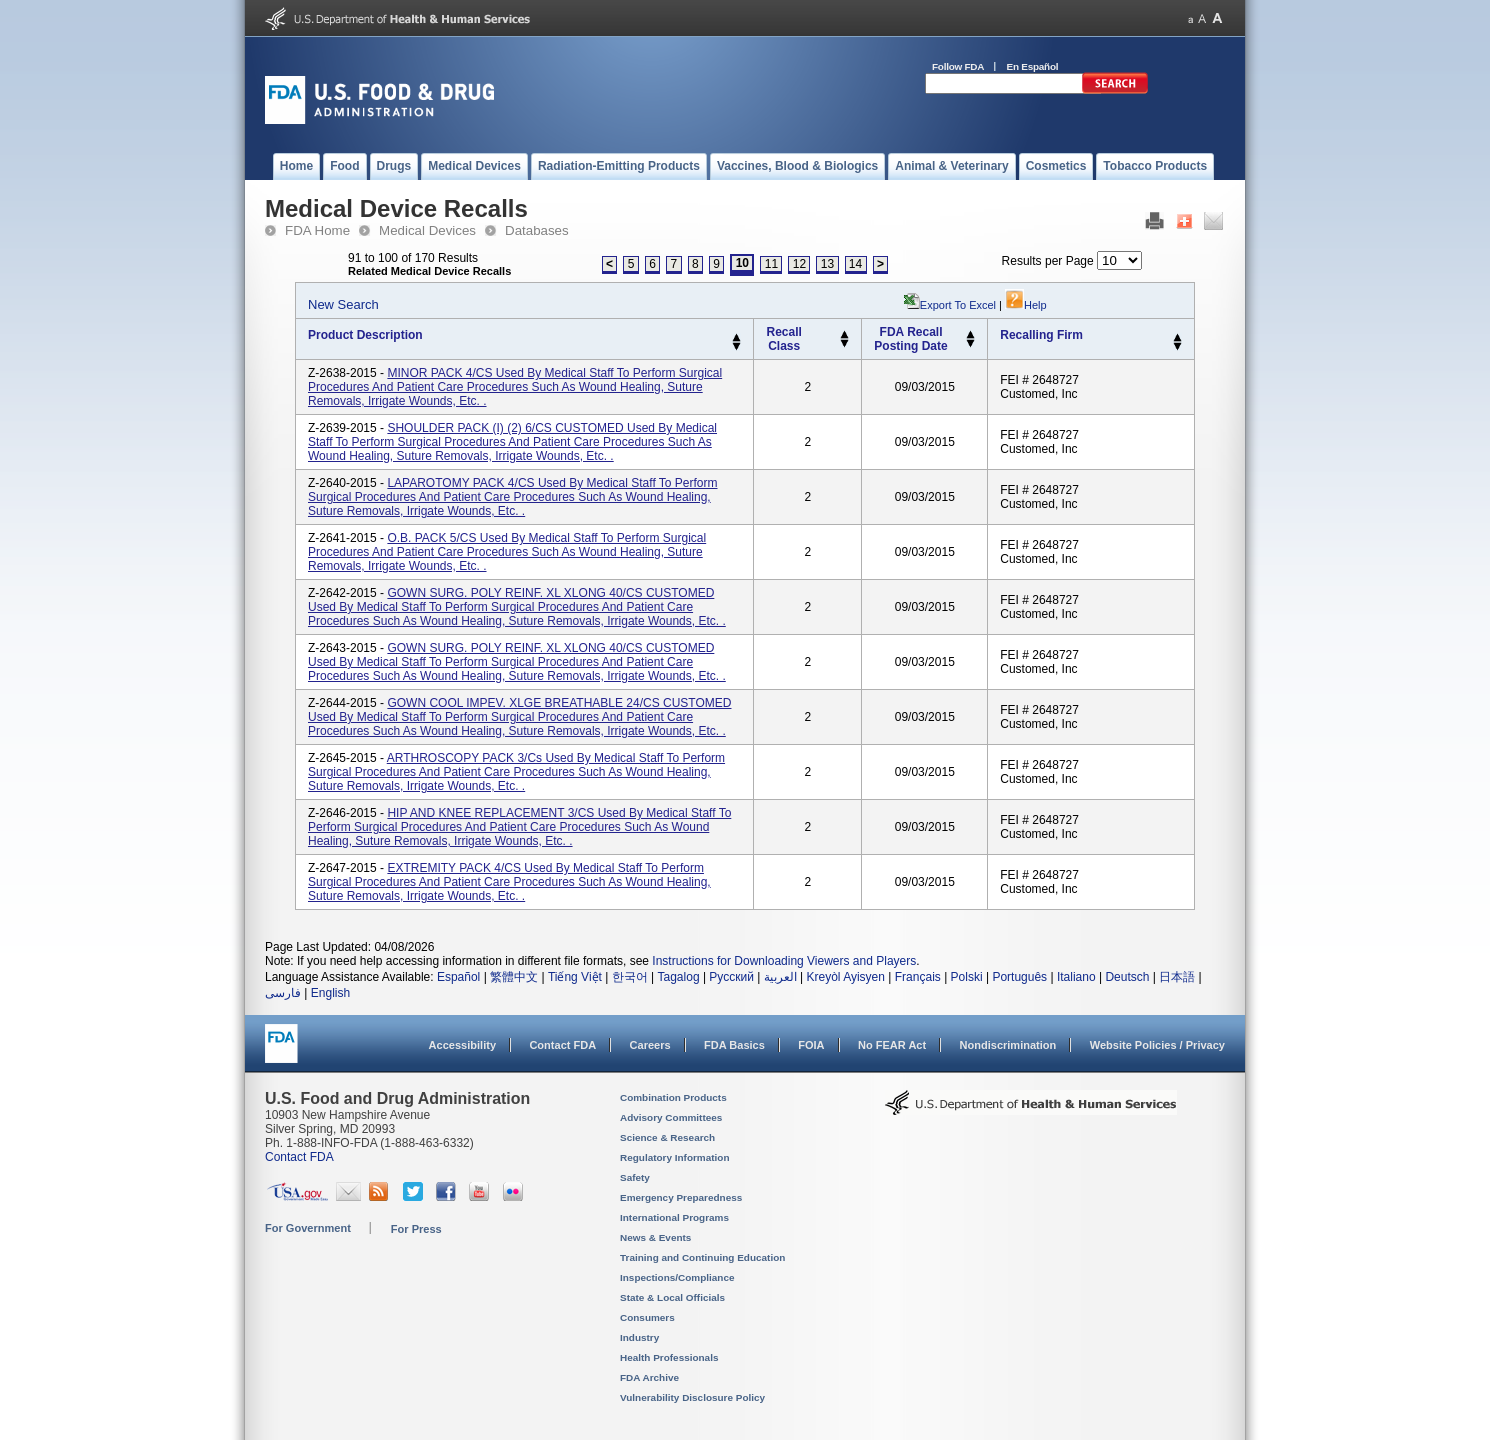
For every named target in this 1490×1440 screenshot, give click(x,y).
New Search (343, 304)
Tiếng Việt (575, 977)
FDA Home (317, 230)
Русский (731, 977)
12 (799, 264)
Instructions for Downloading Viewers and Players (784, 961)
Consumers (647, 1317)
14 (855, 264)
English (330, 993)
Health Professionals (669, 1357)
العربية (780, 977)
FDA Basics (734, 1045)
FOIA (811, 1045)
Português (1019, 977)
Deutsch (1127, 977)
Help (1026, 305)
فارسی (283, 993)
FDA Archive (649, 1377)
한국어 (630, 977)
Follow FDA (958, 66)
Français (918, 977)
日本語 (1177, 977)
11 (771, 264)
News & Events (655, 1237)
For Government (308, 1228)
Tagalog (679, 977)
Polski (967, 977)
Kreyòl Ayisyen (845, 977)
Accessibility (462, 1045)
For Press (416, 1229)
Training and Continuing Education (702, 1257)
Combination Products (673, 1097)
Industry (639, 1337)
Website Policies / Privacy (1157, 1045)
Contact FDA (562, 1045)
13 (827, 264)
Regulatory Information (675, 1157)
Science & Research (667, 1137)
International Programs (674, 1217)
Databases (537, 230)
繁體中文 (514, 977)
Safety (635, 1177)
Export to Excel (958, 305)
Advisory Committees (671, 1117)
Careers (650, 1045)
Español (458, 977)
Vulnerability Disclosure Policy (692, 1397)
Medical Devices (427, 230)
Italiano (1076, 977)
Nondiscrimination (1008, 1045)
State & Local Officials (672, 1297)
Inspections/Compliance (677, 1277)
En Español (1033, 66)
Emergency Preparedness (681, 1197)
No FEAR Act (892, 1045)
